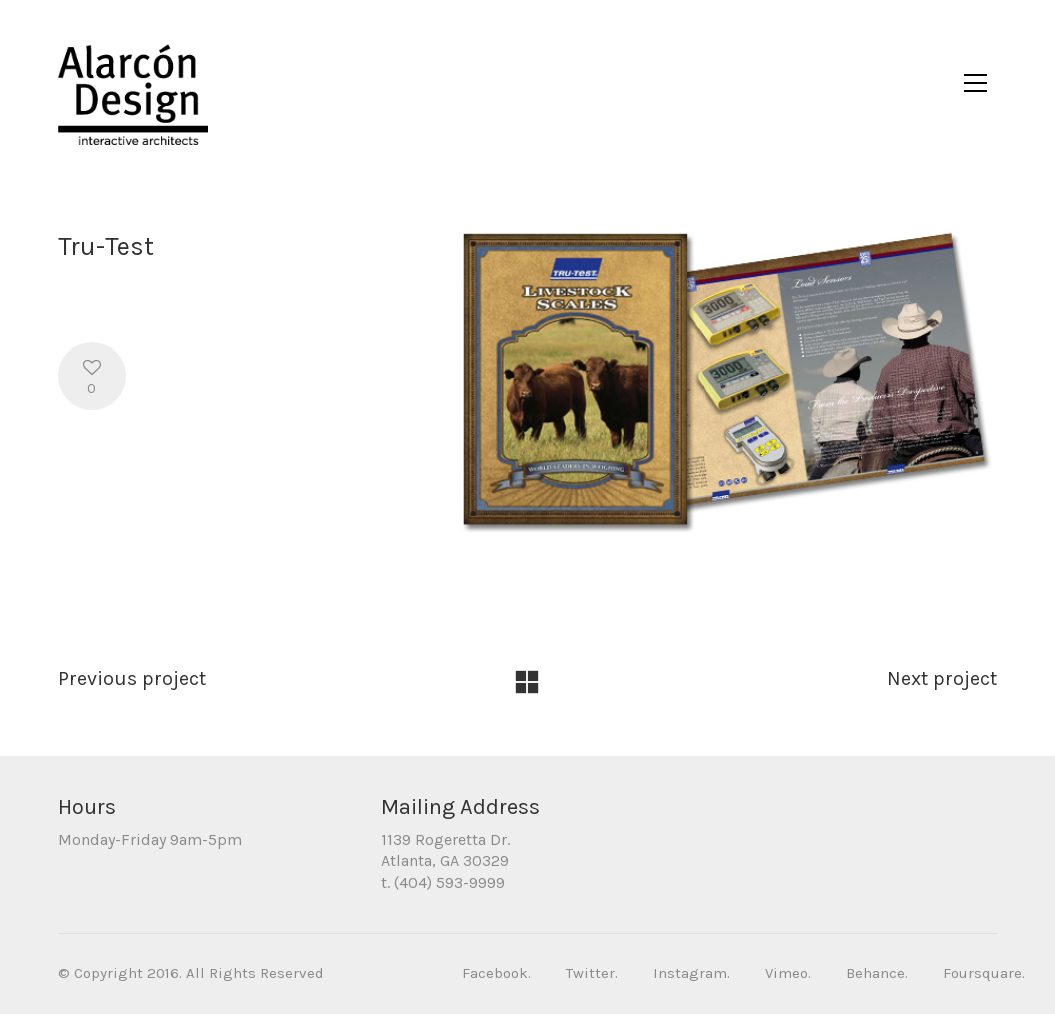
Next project (942, 691)
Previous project (132, 691)
